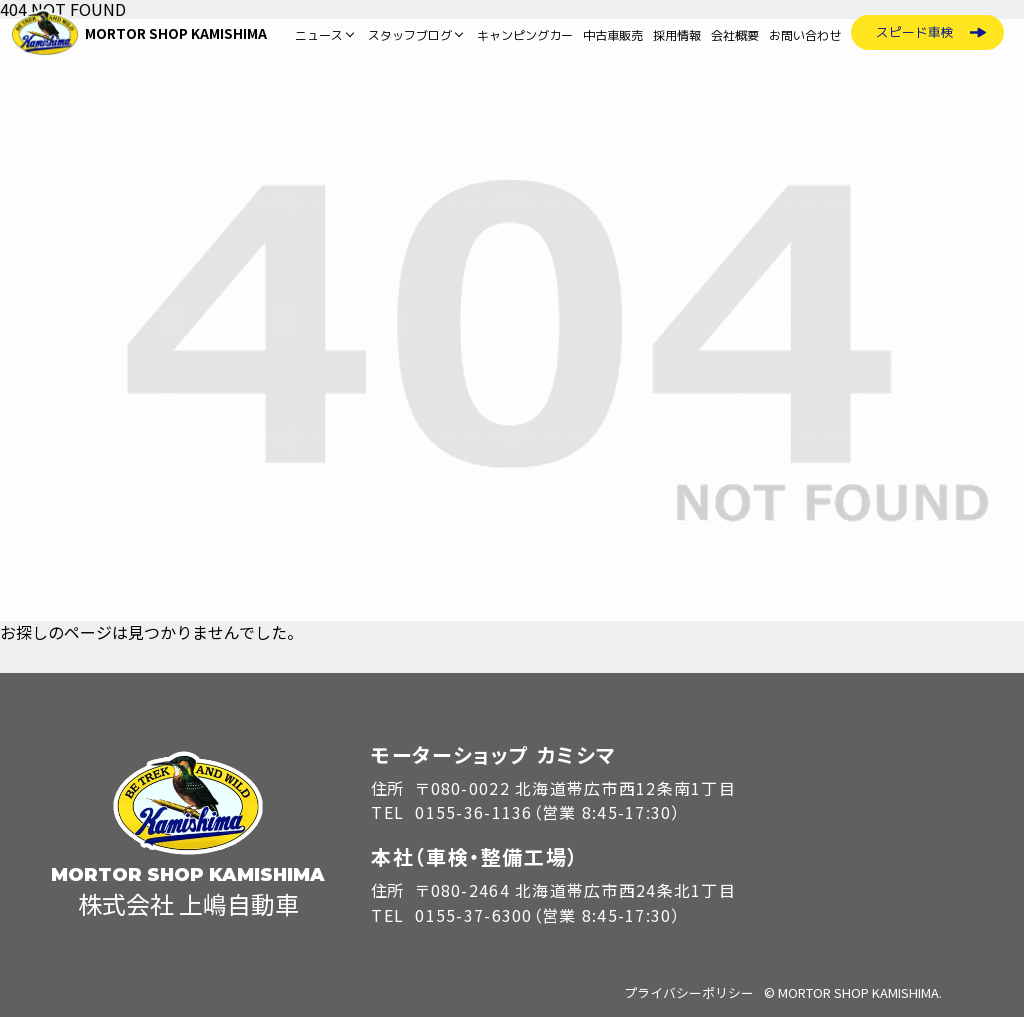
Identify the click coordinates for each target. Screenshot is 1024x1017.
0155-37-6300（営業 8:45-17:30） (548, 915)
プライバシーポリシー (689, 992)
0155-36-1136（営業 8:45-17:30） (548, 812)
